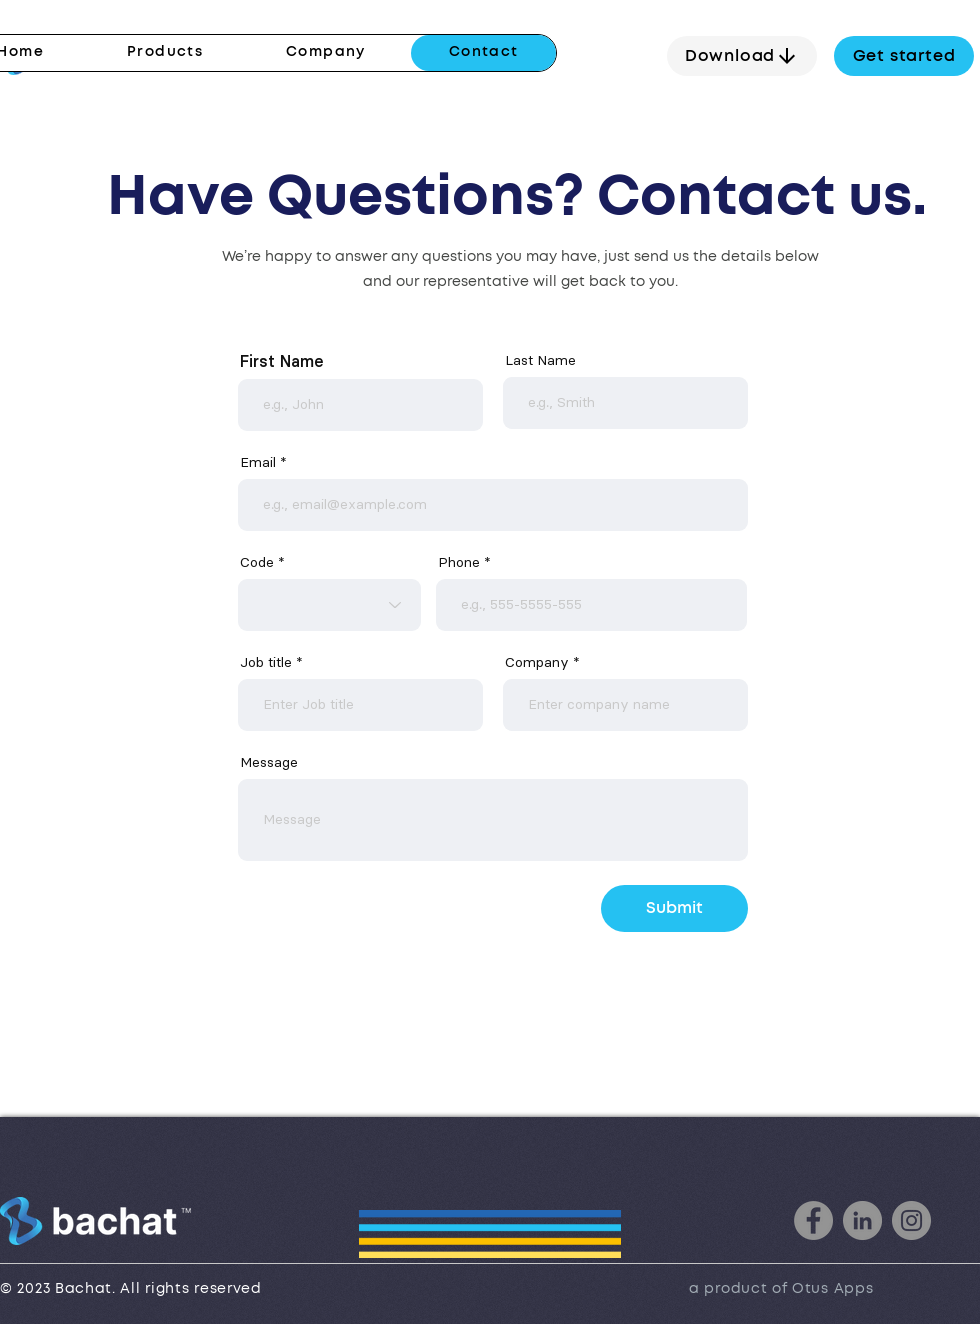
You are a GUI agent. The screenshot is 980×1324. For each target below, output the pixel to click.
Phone (459, 562)
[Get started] (904, 56)
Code (257, 562)
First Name (281, 361)
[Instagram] (911, 1220)
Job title (266, 662)
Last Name (540, 360)
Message (269, 762)
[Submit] (674, 908)
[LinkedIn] (862, 1220)
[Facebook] (813, 1220)
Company (537, 662)
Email (258, 462)
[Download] (742, 56)
